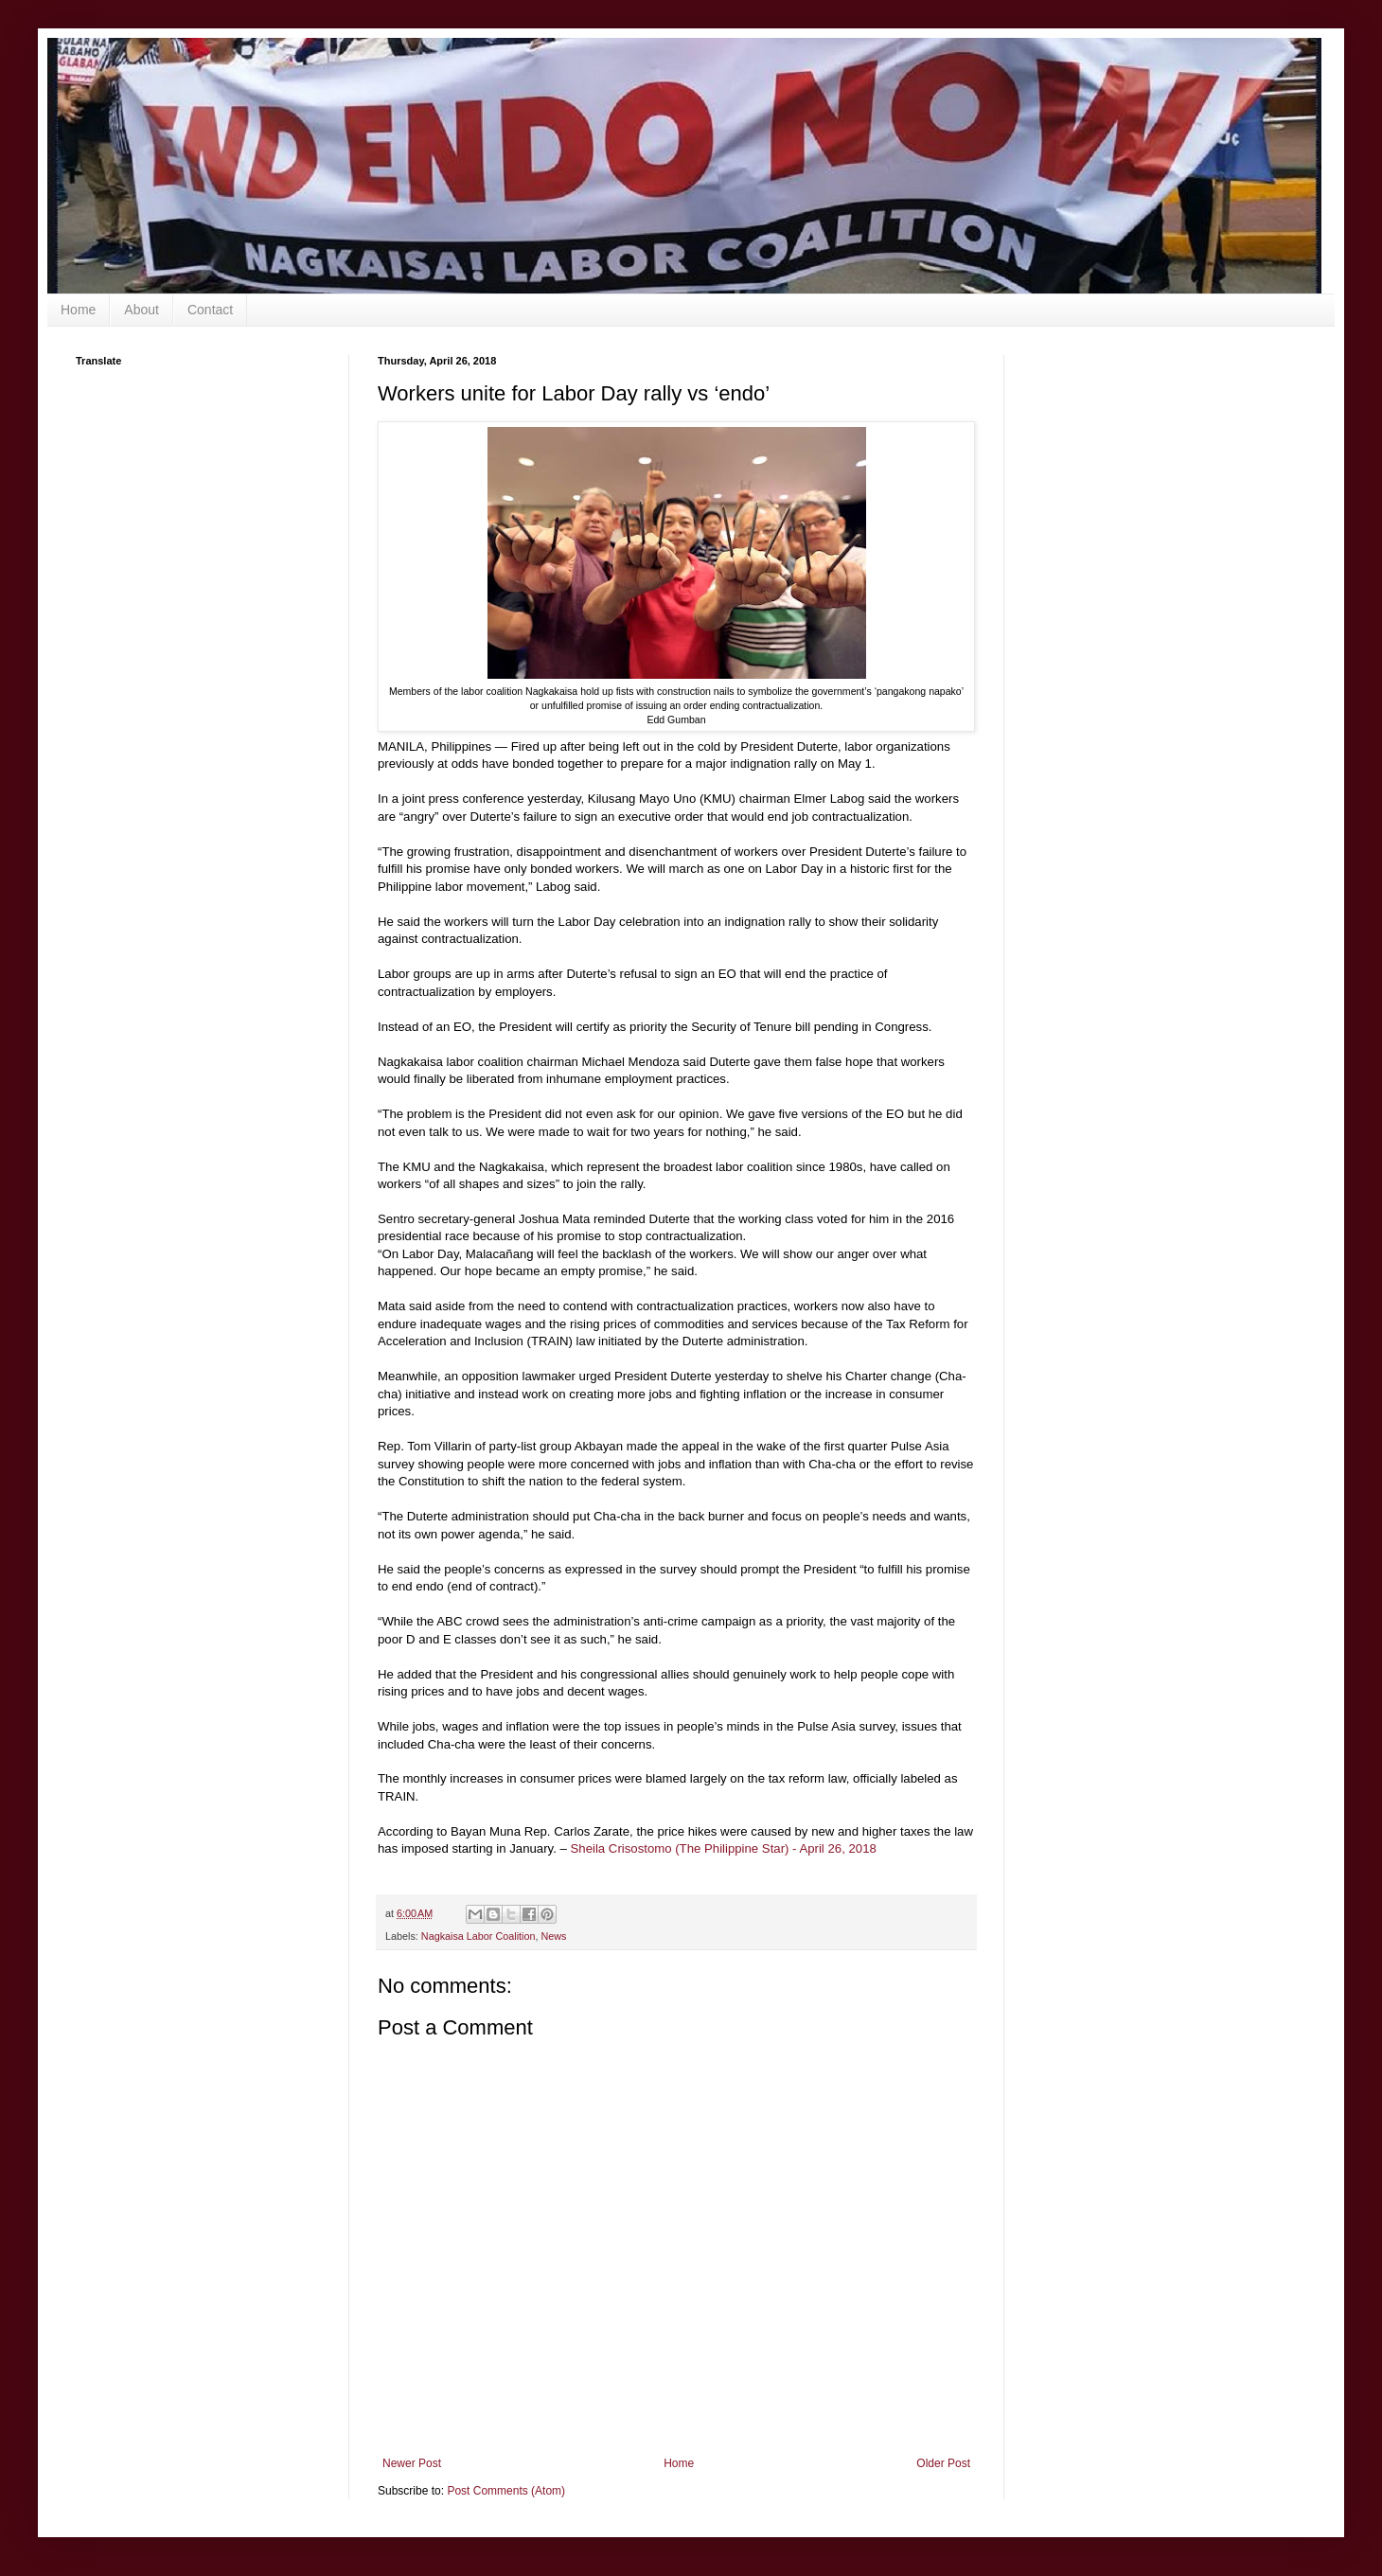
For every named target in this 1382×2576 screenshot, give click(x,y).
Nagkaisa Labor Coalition (478, 1936)
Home (78, 309)
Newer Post (411, 2463)
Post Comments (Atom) (506, 2490)
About (141, 309)
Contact (210, 309)
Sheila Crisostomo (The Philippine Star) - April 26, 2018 (724, 1848)
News (553, 1936)
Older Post (943, 2463)
